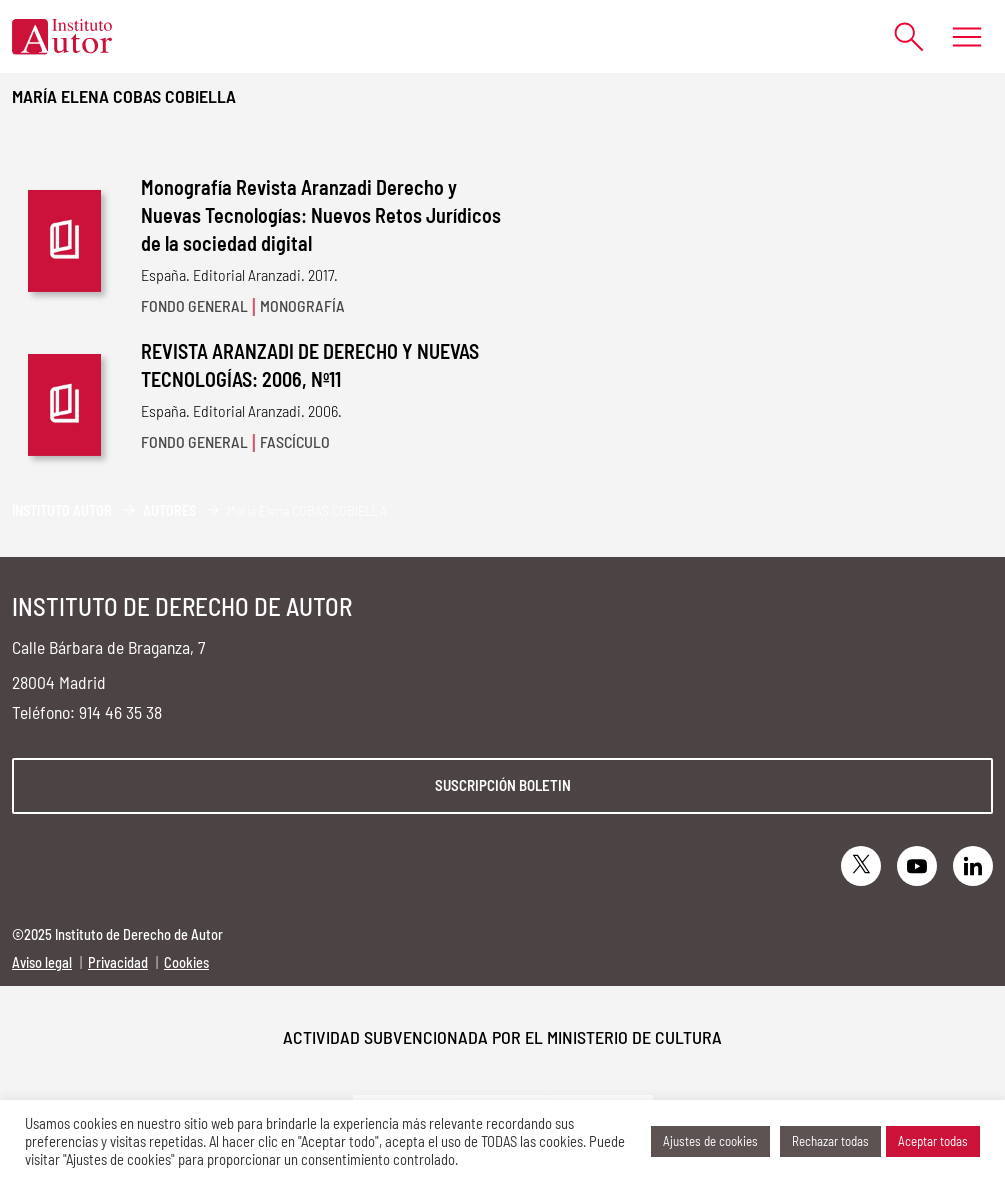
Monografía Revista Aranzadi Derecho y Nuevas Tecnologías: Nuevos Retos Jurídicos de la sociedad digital (321, 215)
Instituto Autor (62, 510)
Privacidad (118, 962)
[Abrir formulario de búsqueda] (899, 36)
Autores (169, 510)
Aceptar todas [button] (933, 1141)
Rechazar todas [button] (830, 1141)
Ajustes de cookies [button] (710, 1141)
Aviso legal (42, 962)
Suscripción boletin (503, 785)
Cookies (186, 962)
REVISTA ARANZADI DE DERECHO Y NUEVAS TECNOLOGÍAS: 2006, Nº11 (310, 365)
